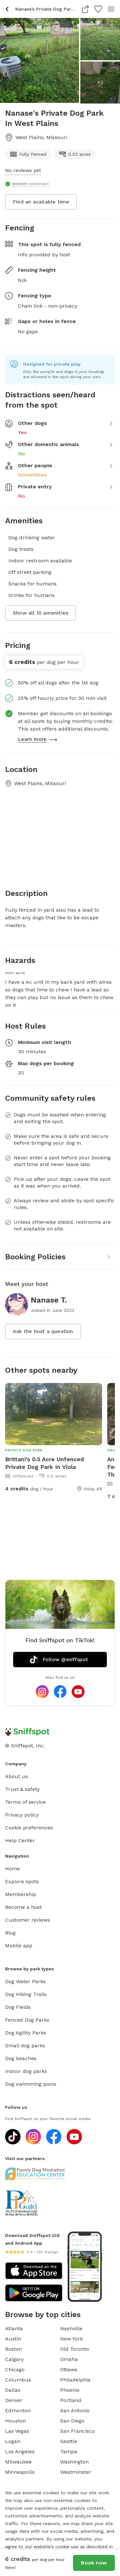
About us (16, 1776)
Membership (20, 1894)
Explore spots (22, 1881)
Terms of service (25, 1802)
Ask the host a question (43, 1331)
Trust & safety (22, 1789)
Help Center (20, 1840)
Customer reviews (27, 1920)
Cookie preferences (29, 1828)
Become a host (23, 1907)
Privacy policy (22, 1815)
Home (12, 1869)
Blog (10, 1933)
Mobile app (18, 1945)
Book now (94, 2563)
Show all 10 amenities (40, 613)
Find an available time (41, 202)
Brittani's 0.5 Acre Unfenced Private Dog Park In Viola (44, 1463)
